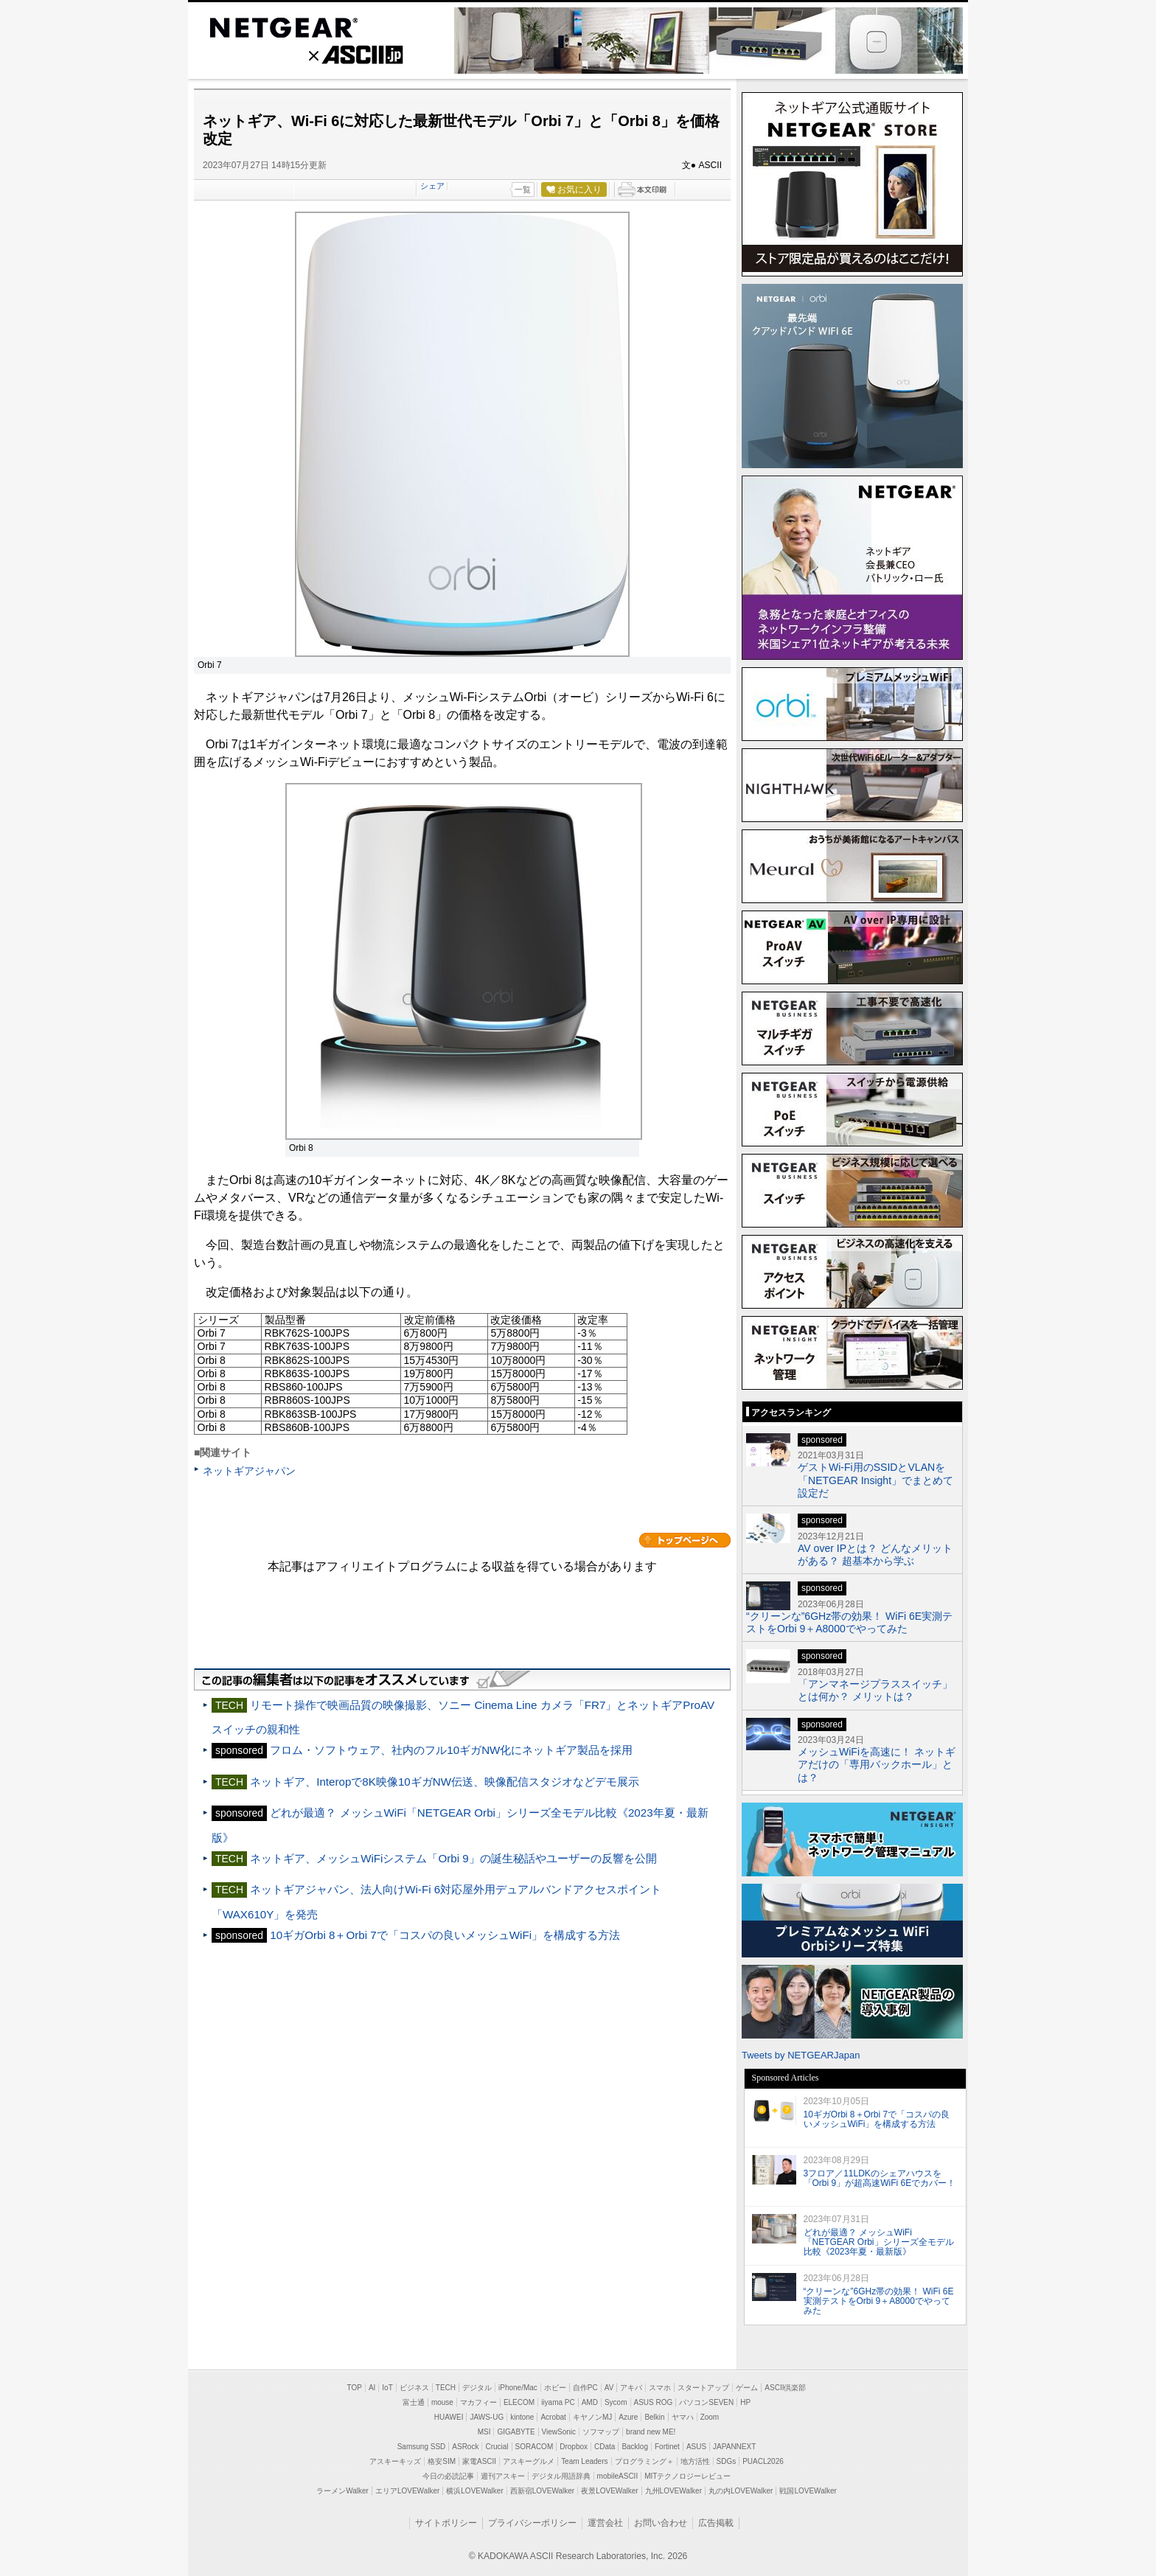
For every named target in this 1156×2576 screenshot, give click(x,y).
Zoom (710, 2417)
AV (609, 2388)
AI (372, 2388)
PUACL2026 (763, 2461)
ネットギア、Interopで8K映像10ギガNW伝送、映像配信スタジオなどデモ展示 (444, 1781)
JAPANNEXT (734, 2447)
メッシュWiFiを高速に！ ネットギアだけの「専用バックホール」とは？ (876, 1764)
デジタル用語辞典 (561, 2476)
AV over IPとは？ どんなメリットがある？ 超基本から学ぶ (875, 1554)
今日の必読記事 (448, 2476)
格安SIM (442, 2461)
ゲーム (747, 2388)
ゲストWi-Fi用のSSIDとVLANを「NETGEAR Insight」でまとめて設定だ (875, 1480)
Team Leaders (584, 2461)
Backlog (634, 2447)
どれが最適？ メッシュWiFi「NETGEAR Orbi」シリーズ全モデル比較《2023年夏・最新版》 (879, 2242)
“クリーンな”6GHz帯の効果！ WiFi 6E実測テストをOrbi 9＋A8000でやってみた (849, 1622)
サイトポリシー (446, 2523)
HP (745, 2402)
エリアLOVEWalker (407, 2491)
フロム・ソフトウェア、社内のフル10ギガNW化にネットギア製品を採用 (451, 1750)
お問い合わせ (660, 2523)
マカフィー (478, 2402)
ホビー (555, 2388)
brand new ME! (650, 2432)
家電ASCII (479, 2461)
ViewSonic (559, 2432)
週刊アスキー (503, 2476)
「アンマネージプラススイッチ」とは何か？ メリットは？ (875, 1690)
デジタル (477, 2388)
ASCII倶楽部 (785, 2388)
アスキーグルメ (528, 2461)
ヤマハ (683, 2417)
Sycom (616, 2402)
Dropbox (574, 2447)
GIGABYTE (516, 2432)
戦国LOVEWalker (807, 2491)
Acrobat (552, 2417)
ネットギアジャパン (249, 1471)
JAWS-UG (487, 2417)
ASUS (696, 2447)
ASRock (465, 2447)
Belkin (654, 2417)
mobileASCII (617, 2476)
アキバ (631, 2388)
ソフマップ (600, 2432)
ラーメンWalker (342, 2491)
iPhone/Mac (517, 2388)
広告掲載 (716, 2523)
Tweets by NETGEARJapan (801, 2055)
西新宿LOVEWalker (542, 2491)
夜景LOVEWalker (609, 2491)
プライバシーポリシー (532, 2523)
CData (604, 2447)
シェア (432, 185)
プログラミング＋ (644, 2461)
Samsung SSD (421, 2447)
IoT (387, 2388)
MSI (484, 2432)
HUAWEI (449, 2417)
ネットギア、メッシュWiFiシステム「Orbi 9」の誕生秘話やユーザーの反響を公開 (453, 1858)
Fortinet (667, 2447)
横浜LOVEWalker (474, 2491)
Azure (628, 2417)
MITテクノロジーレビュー (687, 2476)
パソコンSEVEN (706, 2402)
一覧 (523, 189)
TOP (354, 2388)
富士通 (414, 2402)
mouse (442, 2402)
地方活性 (695, 2461)
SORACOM (534, 2447)
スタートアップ (703, 2388)
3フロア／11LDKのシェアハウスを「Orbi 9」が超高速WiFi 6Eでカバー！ (880, 2178)
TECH (446, 2388)
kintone (522, 2417)
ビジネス (414, 2388)
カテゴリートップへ (685, 1540)
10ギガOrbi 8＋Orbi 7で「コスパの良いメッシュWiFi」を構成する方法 (445, 1935)
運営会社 (605, 2523)
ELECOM (519, 2402)
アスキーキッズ (395, 2461)
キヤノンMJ (592, 2417)
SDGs (727, 2461)
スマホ (660, 2388)
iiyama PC (558, 2402)
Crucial (496, 2447)
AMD (590, 2402)
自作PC (585, 2388)
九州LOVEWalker (673, 2491)
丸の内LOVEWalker (740, 2491)
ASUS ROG (653, 2402)
